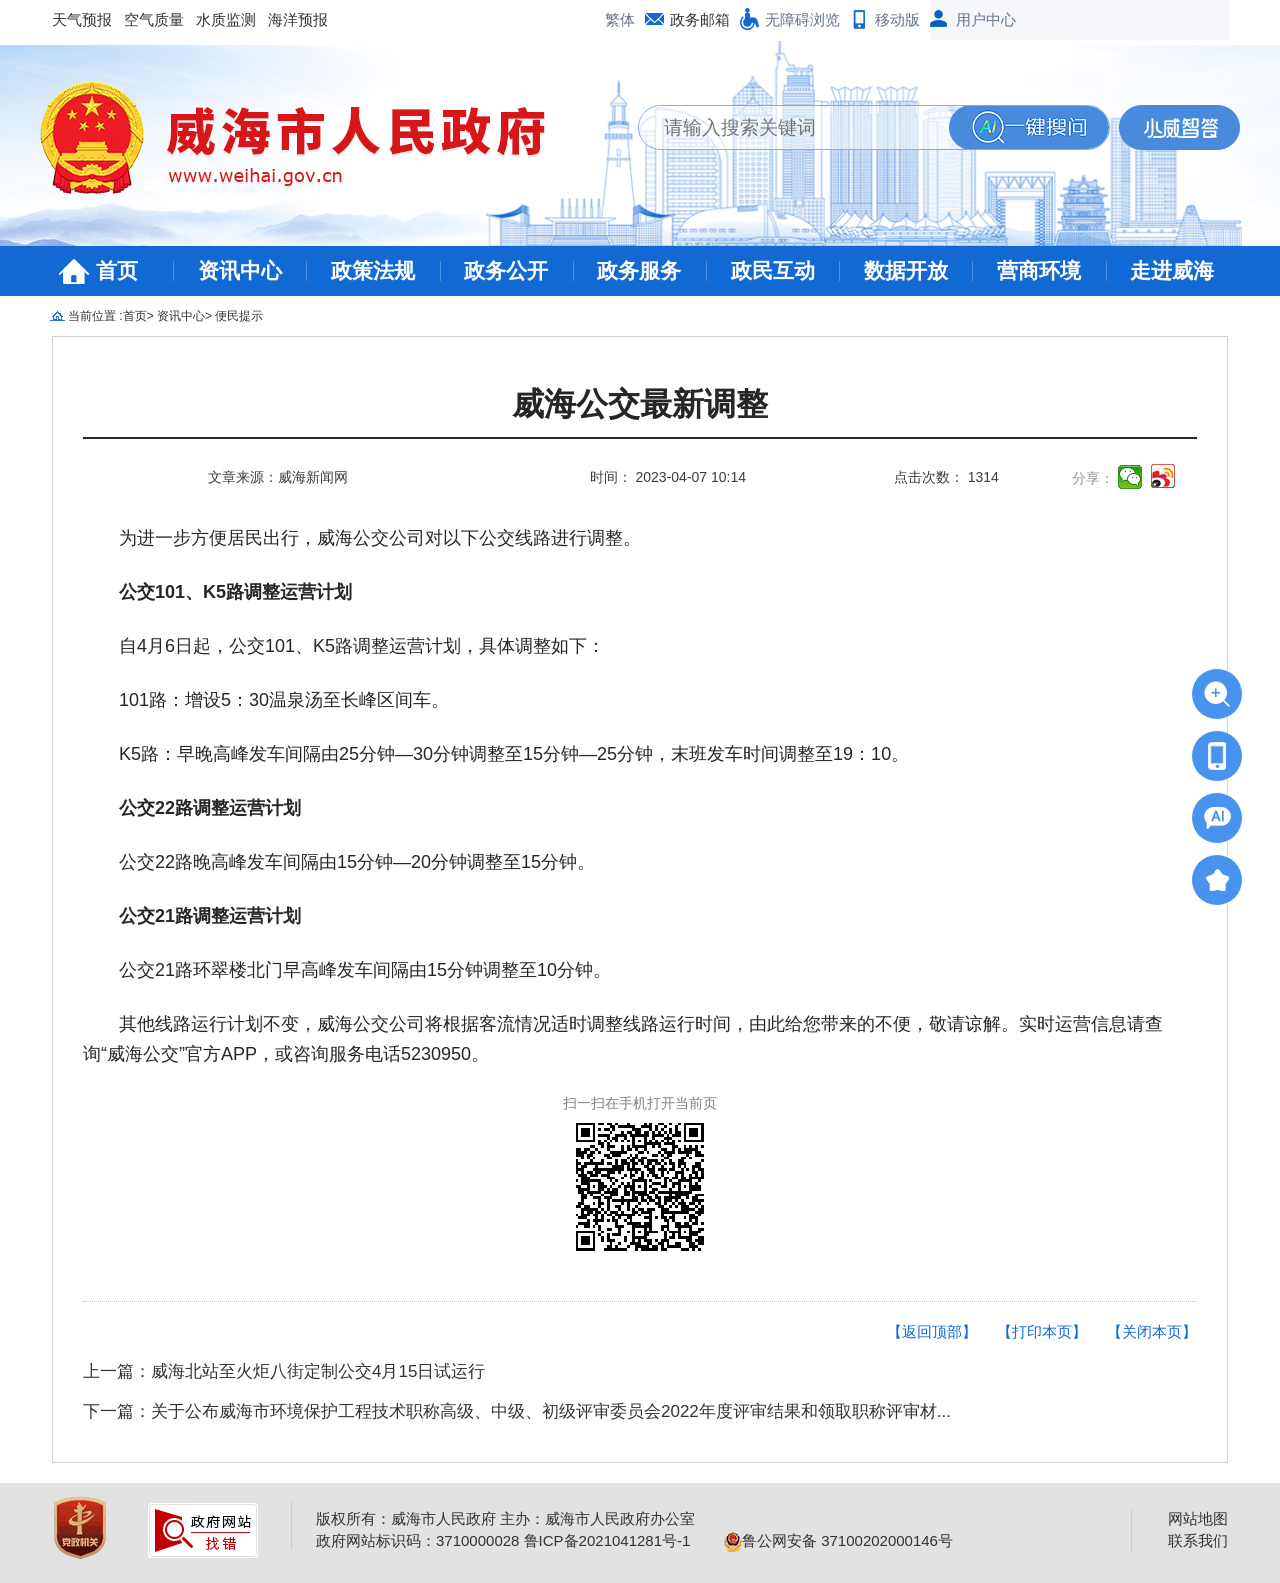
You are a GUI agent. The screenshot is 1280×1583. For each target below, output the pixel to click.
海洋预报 (298, 19)
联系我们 (1198, 1540)
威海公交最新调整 (640, 404)
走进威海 (1172, 270)
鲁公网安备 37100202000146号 (838, 1540)
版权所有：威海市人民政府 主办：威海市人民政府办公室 (505, 1518)
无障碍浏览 (802, 19)
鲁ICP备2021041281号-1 (607, 1540)
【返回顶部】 (932, 1331)
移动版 (897, 19)
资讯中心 (240, 270)
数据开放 (906, 270)
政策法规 (373, 270)
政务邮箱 (700, 19)
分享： (1093, 478)
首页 (117, 270)
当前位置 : (95, 316)
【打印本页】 (1042, 1331)
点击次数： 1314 (946, 477)
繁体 (620, 19)
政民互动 (773, 270)
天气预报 (82, 19)
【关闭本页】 (1152, 1331)
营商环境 (1039, 270)
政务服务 (639, 270)
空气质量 (154, 19)
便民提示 (239, 316)
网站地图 (1198, 1518)
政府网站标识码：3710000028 (417, 1540)
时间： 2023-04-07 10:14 (668, 477)
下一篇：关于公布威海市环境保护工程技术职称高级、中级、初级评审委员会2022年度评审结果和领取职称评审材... (517, 1411)
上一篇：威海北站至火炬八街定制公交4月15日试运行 (284, 1371)
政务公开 (506, 270)
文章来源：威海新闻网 (278, 477)
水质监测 (226, 19)
